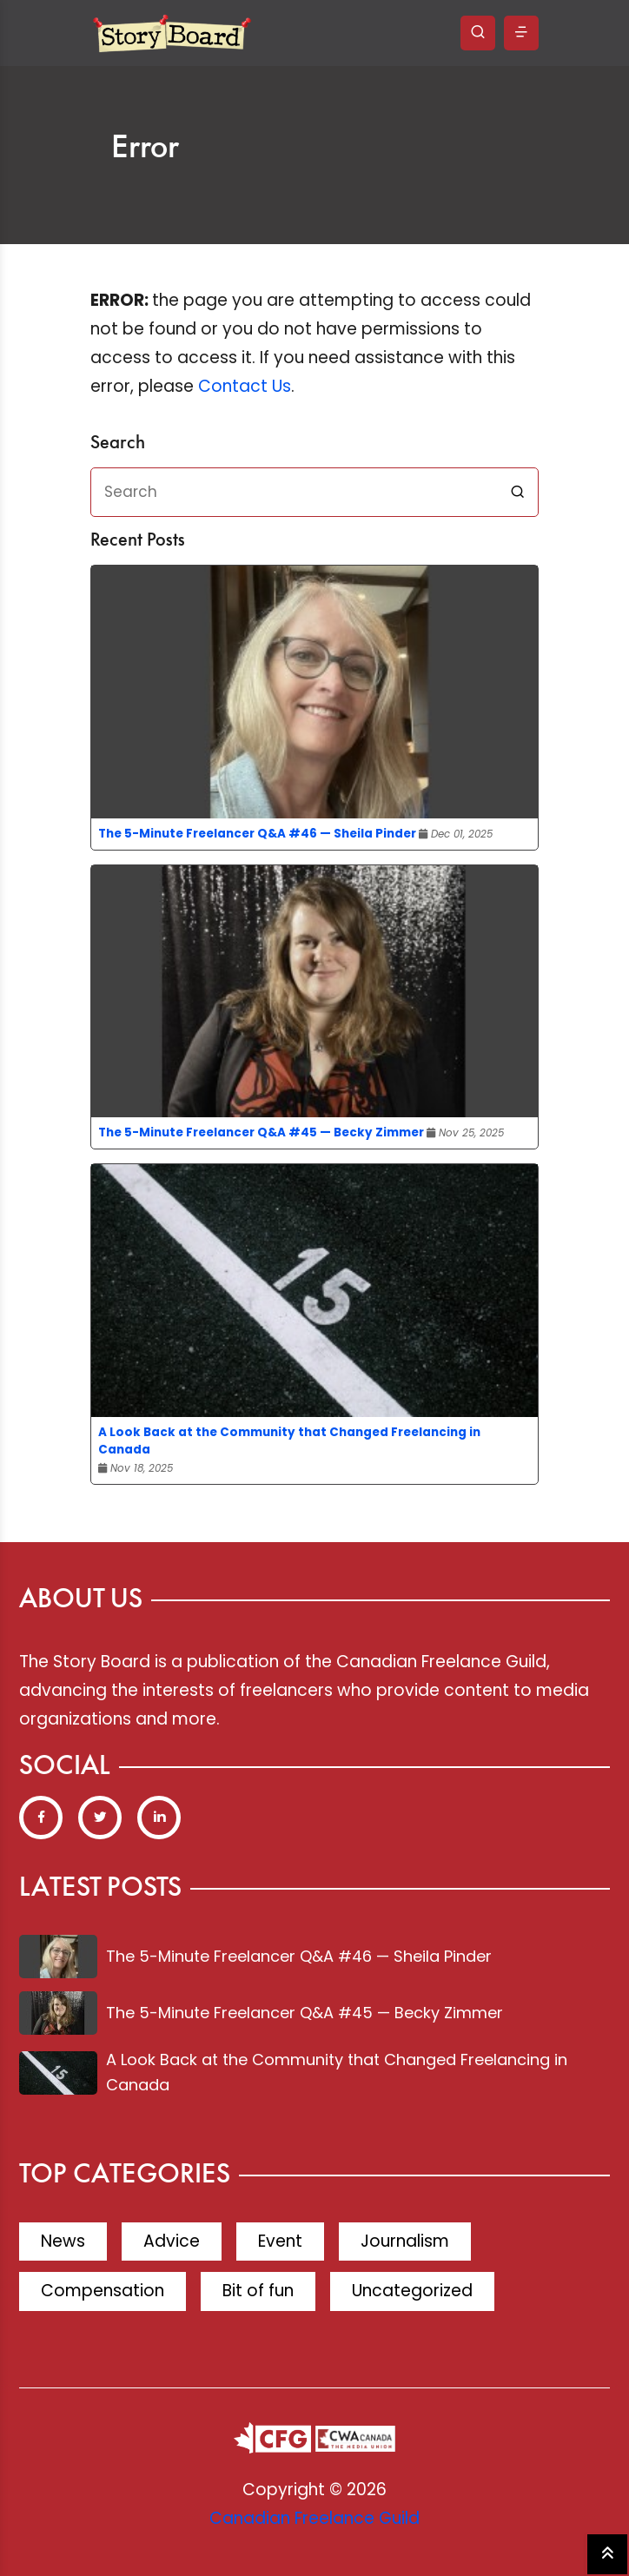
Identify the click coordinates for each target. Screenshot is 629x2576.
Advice (171, 2241)
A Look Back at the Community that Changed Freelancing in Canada (289, 1441)
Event (280, 2241)
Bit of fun (258, 2290)
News (63, 2241)
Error (145, 148)
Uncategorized (412, 2290)
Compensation (102, 2290)
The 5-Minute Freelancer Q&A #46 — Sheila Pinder (257, 833)
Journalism (405, 2241)
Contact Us (244, 386)
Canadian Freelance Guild (314, 2518)
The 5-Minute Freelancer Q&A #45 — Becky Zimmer (261, 1132)
